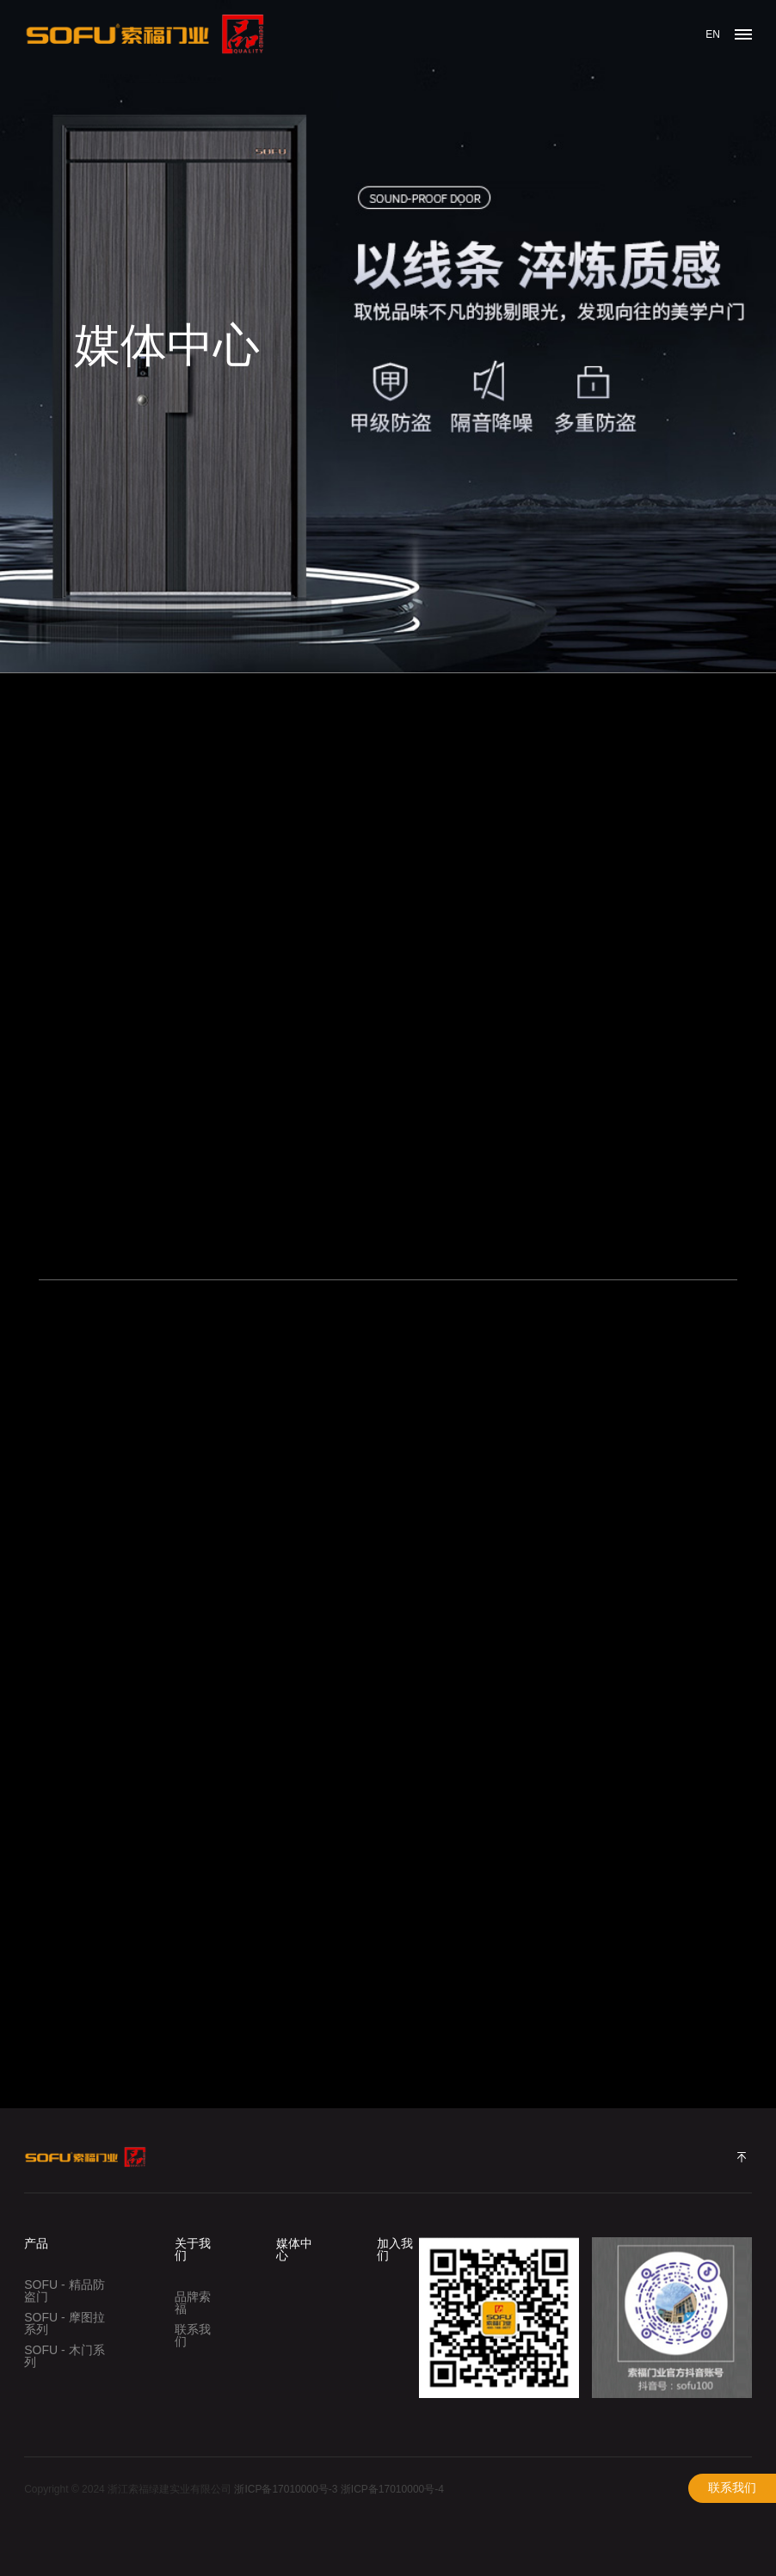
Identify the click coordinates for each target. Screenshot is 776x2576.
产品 (36, 2243)
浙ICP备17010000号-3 (285, 2489)
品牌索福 (193, 2303)
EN (712, 34)
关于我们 (193, 2249)
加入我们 (395, 2249)
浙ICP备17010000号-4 (392, 2489)
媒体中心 (294, 2249)
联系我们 (732, 2487)
